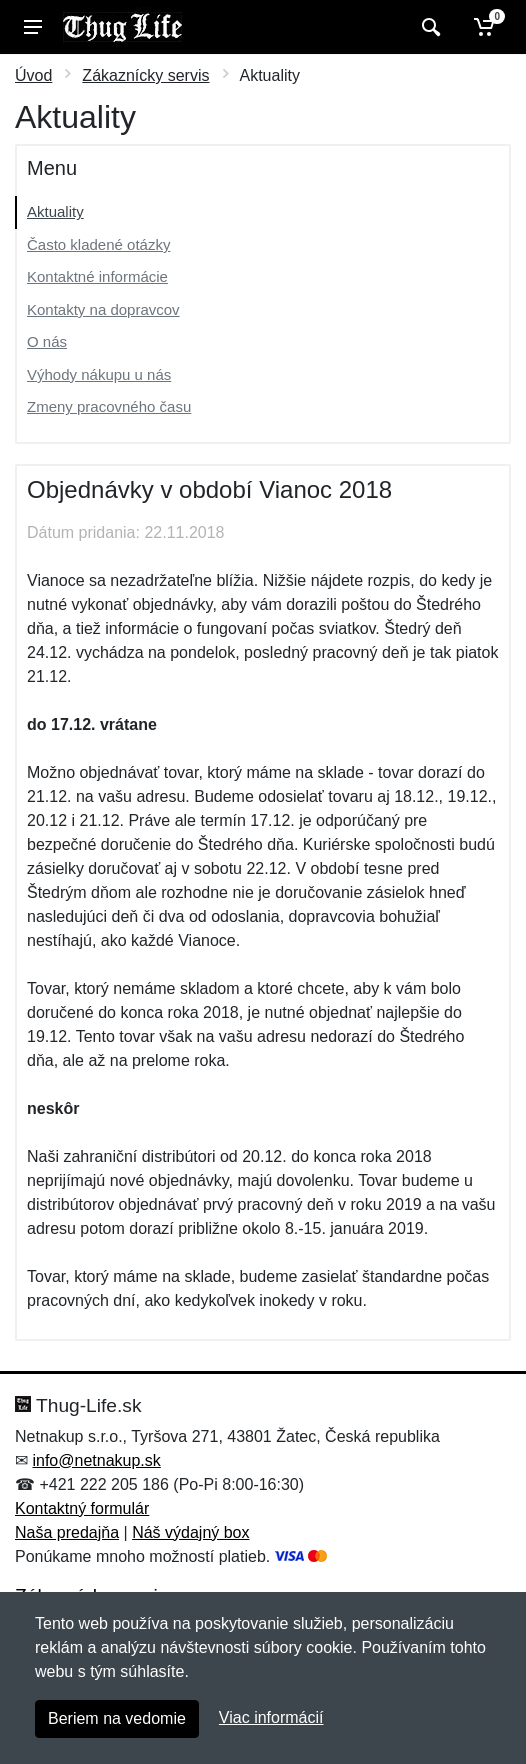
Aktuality (55, 211)
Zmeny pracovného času (109, 406)
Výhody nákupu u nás (99, 374)
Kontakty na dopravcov (103, 309)
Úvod (33, 75)
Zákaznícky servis (145, 75)
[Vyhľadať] (428, 27)
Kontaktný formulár (82, 1508)
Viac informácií (271, 1717)
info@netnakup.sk (96, 1460)
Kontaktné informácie (97, 276)
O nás (47, 341)
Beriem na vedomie (117, 1718)
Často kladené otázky (98, 244)
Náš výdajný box (190, 1532)
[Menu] (33, 27)
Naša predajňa (67, 1532)
